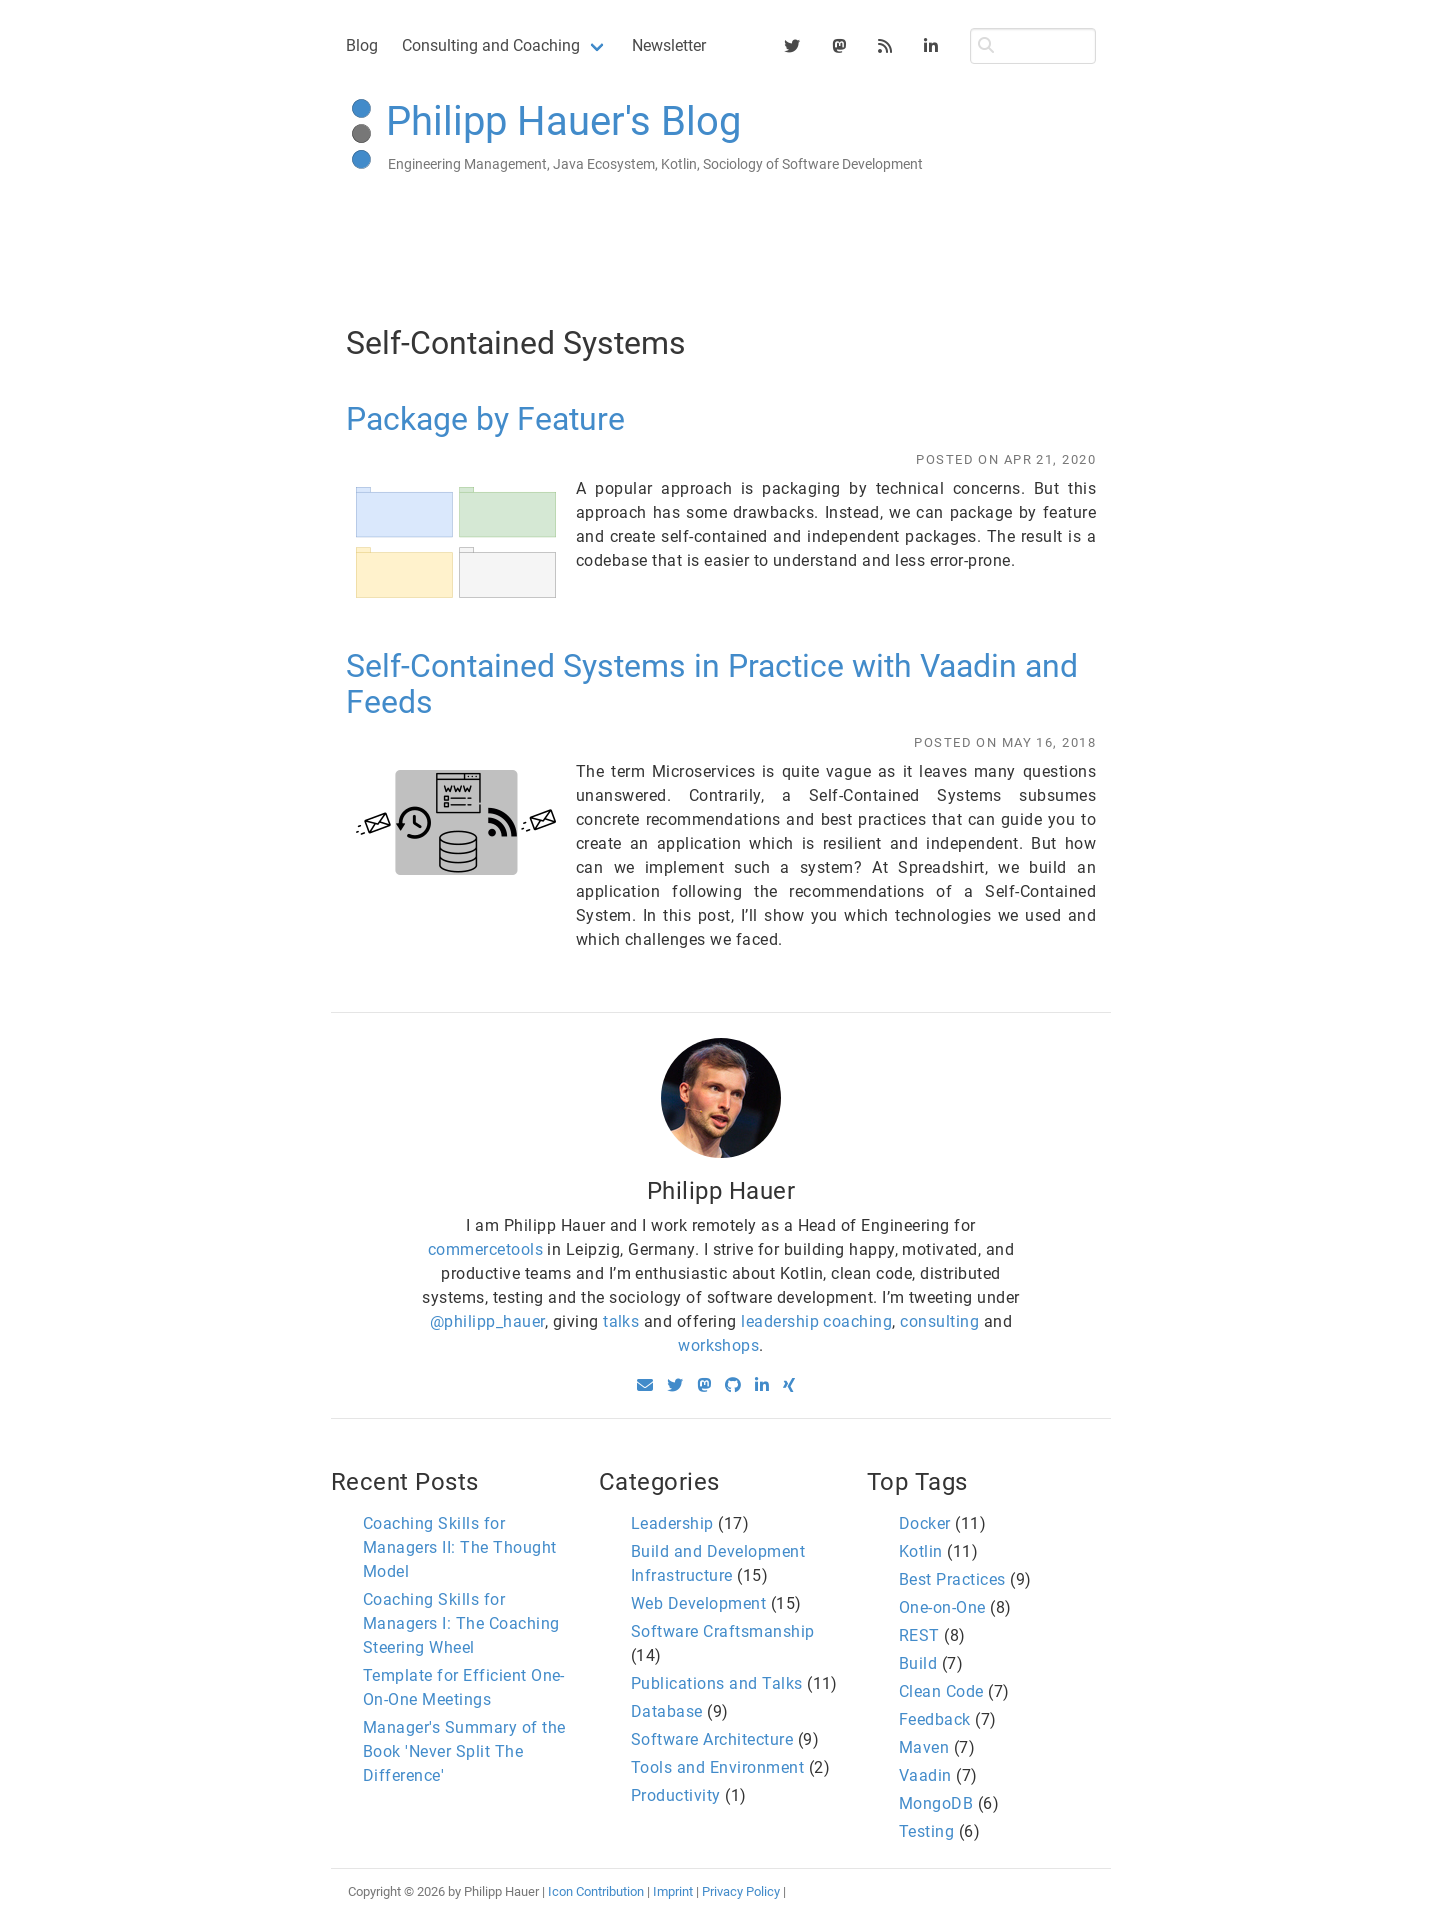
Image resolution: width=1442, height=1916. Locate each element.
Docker (925, 1523)
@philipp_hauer (487, 1321)
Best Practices (952, 1579)
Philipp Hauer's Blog (563, 121)
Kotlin (921, 1551)
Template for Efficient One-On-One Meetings (464, 1687)
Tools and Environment (717, 1767)
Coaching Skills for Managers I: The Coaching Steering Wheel (461, 1623)
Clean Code (941, 1691)
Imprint (673, 1891)
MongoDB (936, 1803)
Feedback (935, 1719)
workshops (718, 1345)
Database (667, 1711)
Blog (362, 45)
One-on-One (942, 1607)
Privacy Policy (741, 1891)
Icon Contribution (596, 1891)
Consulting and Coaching (491, 45)
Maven (924, 1747)
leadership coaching (816, 1321)
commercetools (485, 1249)
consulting (939, 1321)
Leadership (672, 1523)
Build (918, 1663)
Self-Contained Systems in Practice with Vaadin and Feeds (712, 684)
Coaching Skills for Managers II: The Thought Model (460, 1547)
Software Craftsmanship (723, 1631)
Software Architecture (712, 1739)
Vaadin (925, 1775)
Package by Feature (485, 419)
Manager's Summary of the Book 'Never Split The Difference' (464, 1751)
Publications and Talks (717, 1683)
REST (919, 1635)
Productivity (676, 1795)
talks (621, 1321)
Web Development (698, 1603)
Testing (926, 1831)
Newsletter (669, 45)
